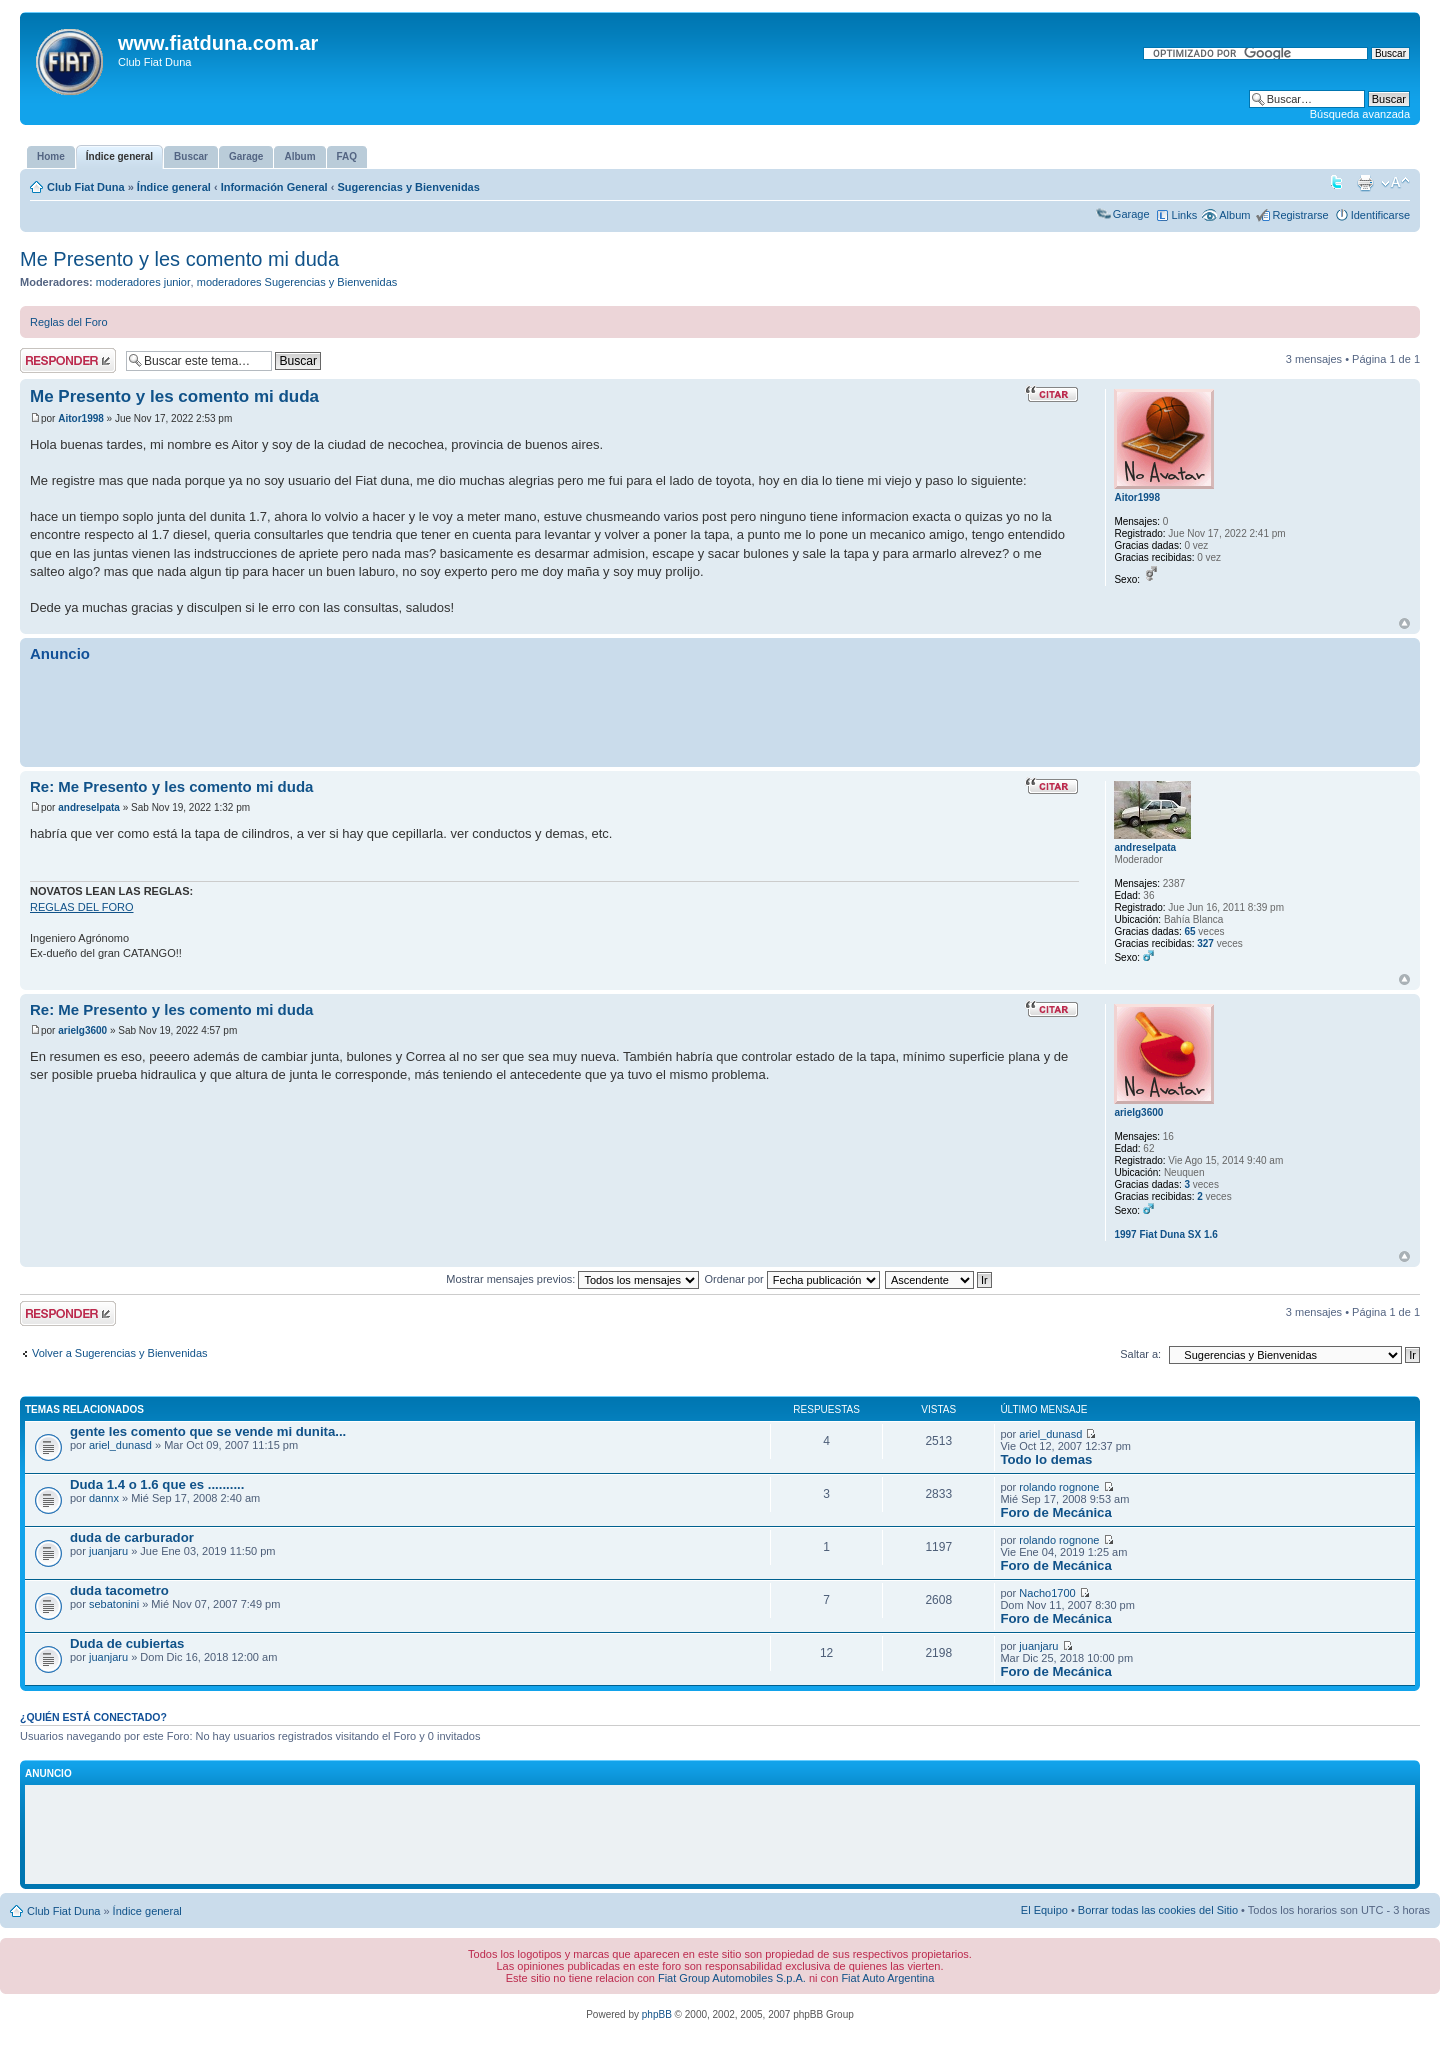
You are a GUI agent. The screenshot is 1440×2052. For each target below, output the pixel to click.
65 (1189, 931)
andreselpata (89, 807)
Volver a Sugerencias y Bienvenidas (120, 1353)
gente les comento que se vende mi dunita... (208, 1431)
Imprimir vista (1365, 183)
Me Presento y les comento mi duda (179, 259)
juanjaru (108, 1551)
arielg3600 (82, 1030)
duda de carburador (132, 1537)
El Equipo (1044, 1910)
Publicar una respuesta (68, 360)
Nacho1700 (1047, 1593)
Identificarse (1380, 215)
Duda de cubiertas (127, 1643)
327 (1205, 943)
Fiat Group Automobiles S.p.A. (732, 1978)
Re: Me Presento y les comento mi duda (171, 786)
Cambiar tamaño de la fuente (1395, 183)
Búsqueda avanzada (1360, 114)
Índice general (174, 187)
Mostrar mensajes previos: (572, 1279)
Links (1185, 215)
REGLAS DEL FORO (82, 907)
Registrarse (1300, 215)
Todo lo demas (1046, 1459)
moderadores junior (143, 282)
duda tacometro (119, 1590)
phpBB (657, 2014)
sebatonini (114, 1604)
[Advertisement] (720, 714)
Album (1234, 215)
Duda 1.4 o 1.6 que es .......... (157, 1484)
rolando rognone (1059, 1487)
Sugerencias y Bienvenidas (408, 187)
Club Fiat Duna (86, 187)
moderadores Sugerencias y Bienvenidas (297, 282)
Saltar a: (1140, 1354)
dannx (104, 1498)
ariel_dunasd (120, 1445)
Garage (1131, 214)
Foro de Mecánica (1055, 1512)
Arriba (1404, 623)
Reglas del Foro (69, 322)
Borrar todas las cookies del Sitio (1158, 1910)
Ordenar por (791, 1279)
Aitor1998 (81, 418)
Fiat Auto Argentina (887, 1978)
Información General (274, 187)
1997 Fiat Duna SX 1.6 (1165, 1234)
